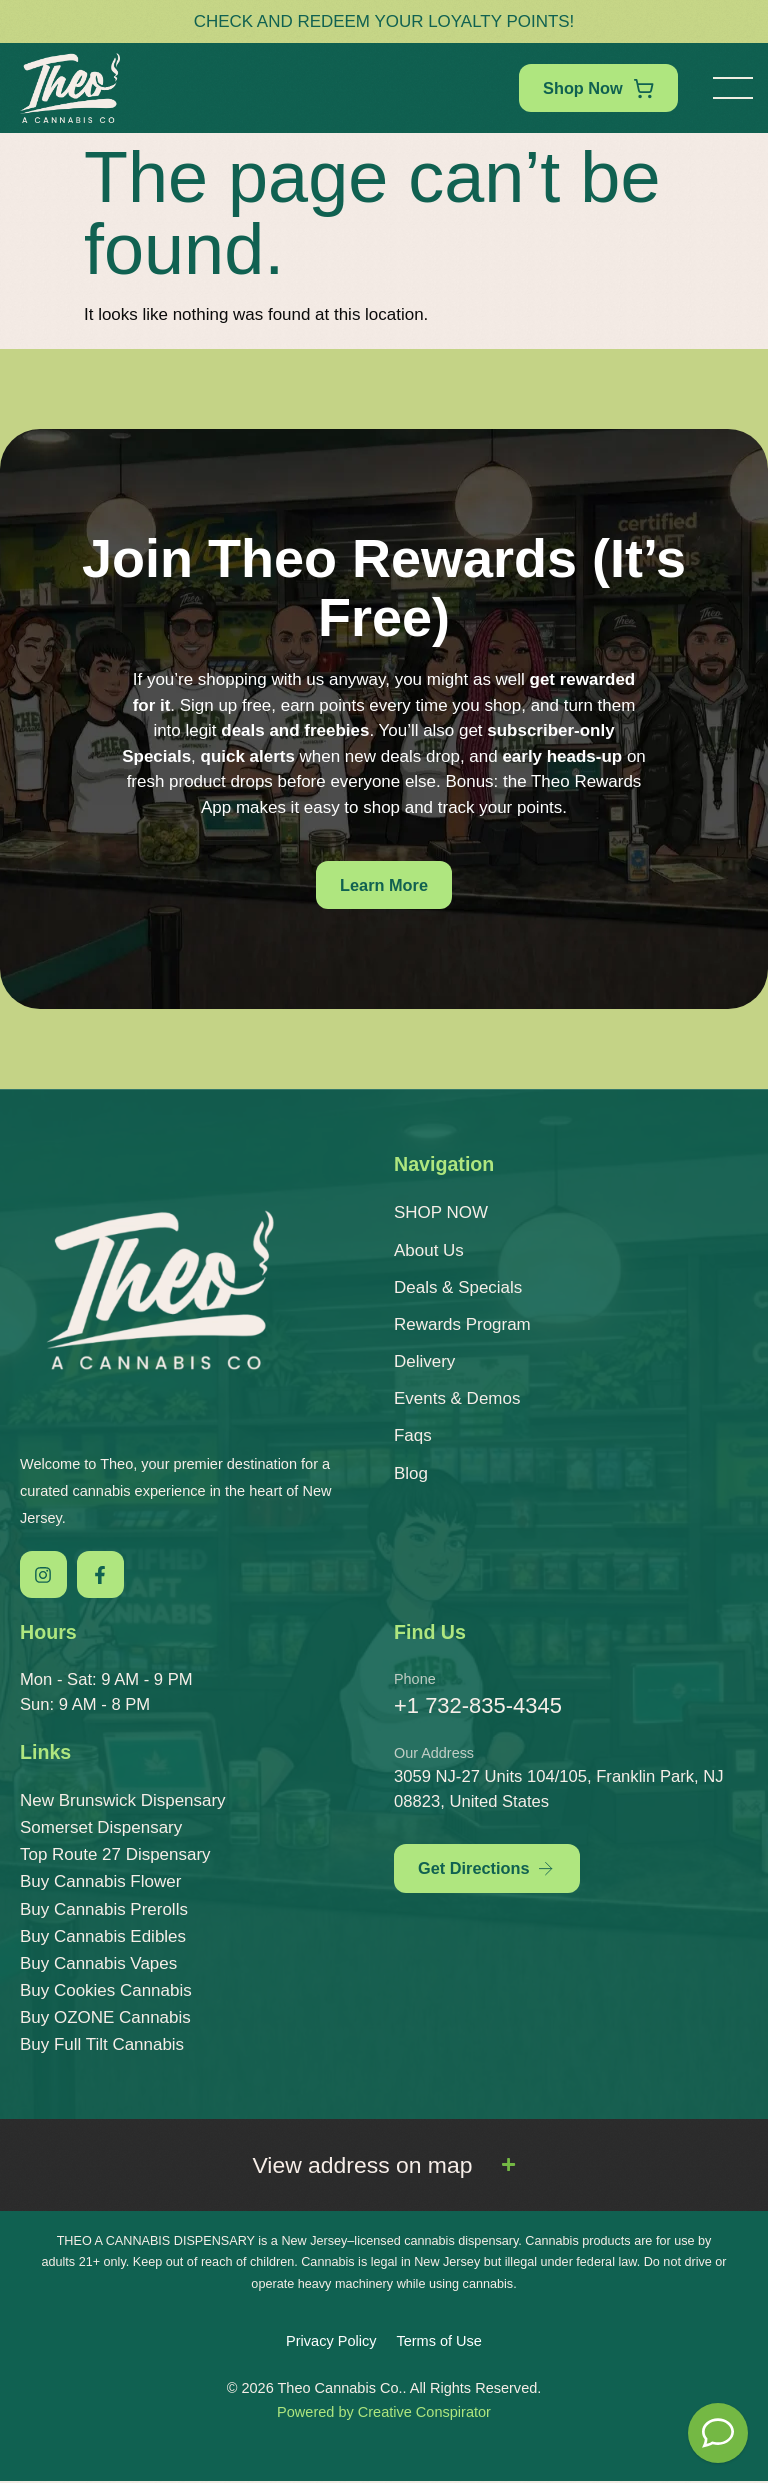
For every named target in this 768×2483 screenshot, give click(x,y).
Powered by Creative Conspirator (384, 2414)
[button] (733, 88)
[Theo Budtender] (718, 2433)
